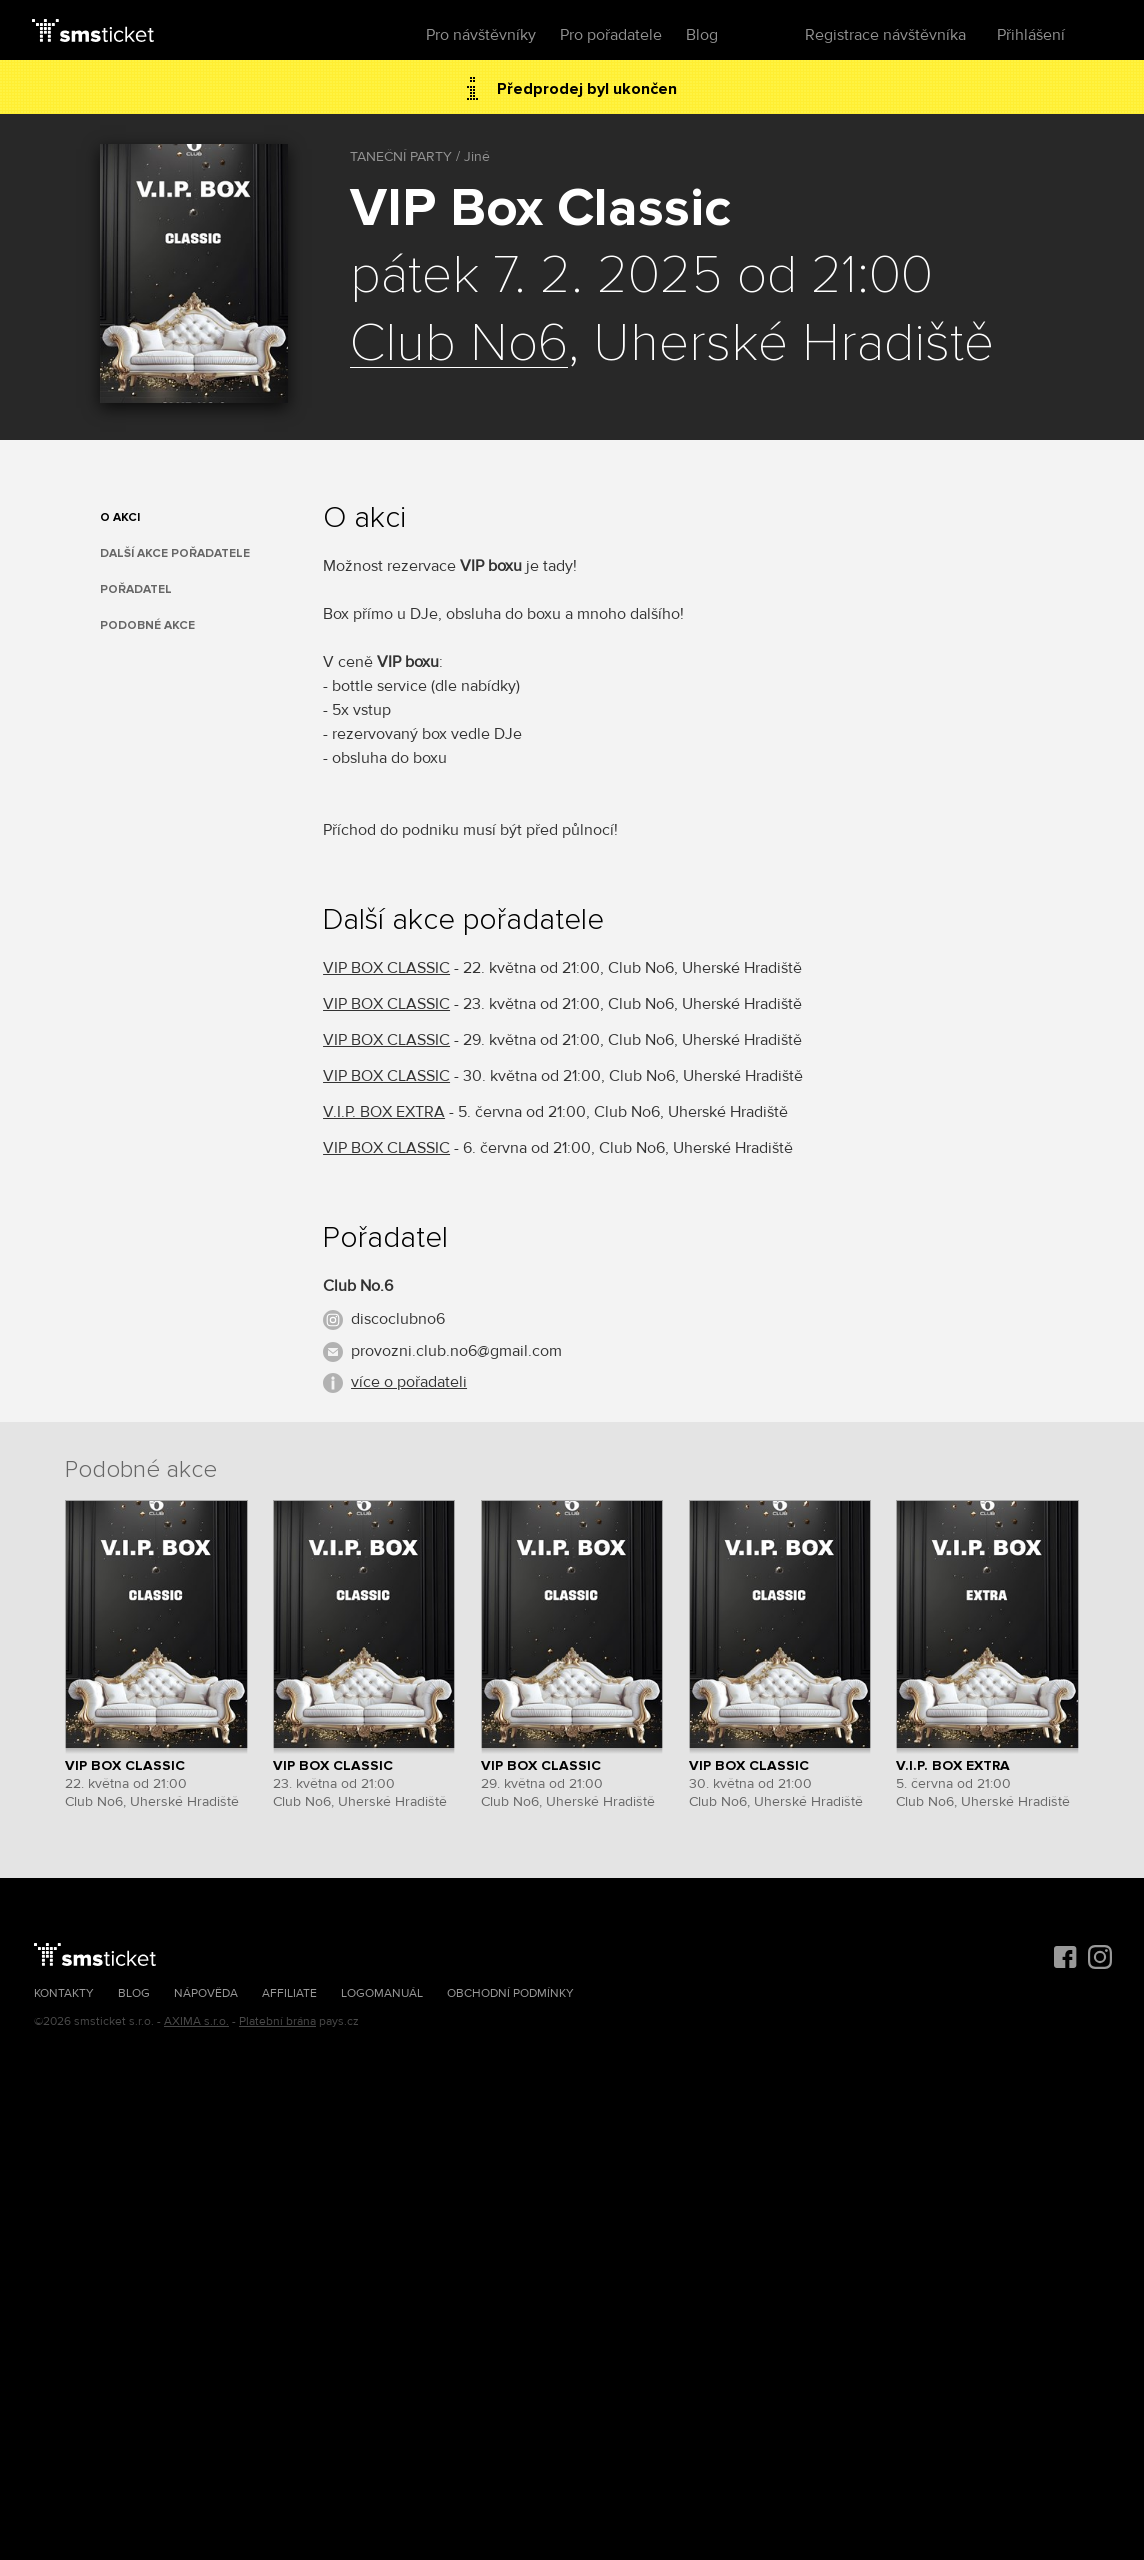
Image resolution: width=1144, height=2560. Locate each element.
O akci (120, 517)
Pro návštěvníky (481, 35)
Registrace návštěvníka (885, 35)
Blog (702, 35)
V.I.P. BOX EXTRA (384, 1112)
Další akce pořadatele (175, 553)
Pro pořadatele (611, 35)
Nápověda (206, 1993)
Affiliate (289, 1993)
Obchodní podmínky (510, 1993)
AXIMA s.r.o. (196, 2021)
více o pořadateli (409, 1382)
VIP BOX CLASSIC (386, 968)
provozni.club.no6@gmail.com (456, 1351)
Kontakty (64, 1993)
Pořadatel (136, 589)
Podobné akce (147, 625)
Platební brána (277, 2021)
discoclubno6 (398, 1319)
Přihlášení (1031, 35)
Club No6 (459, 344)
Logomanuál (382, 1993)
